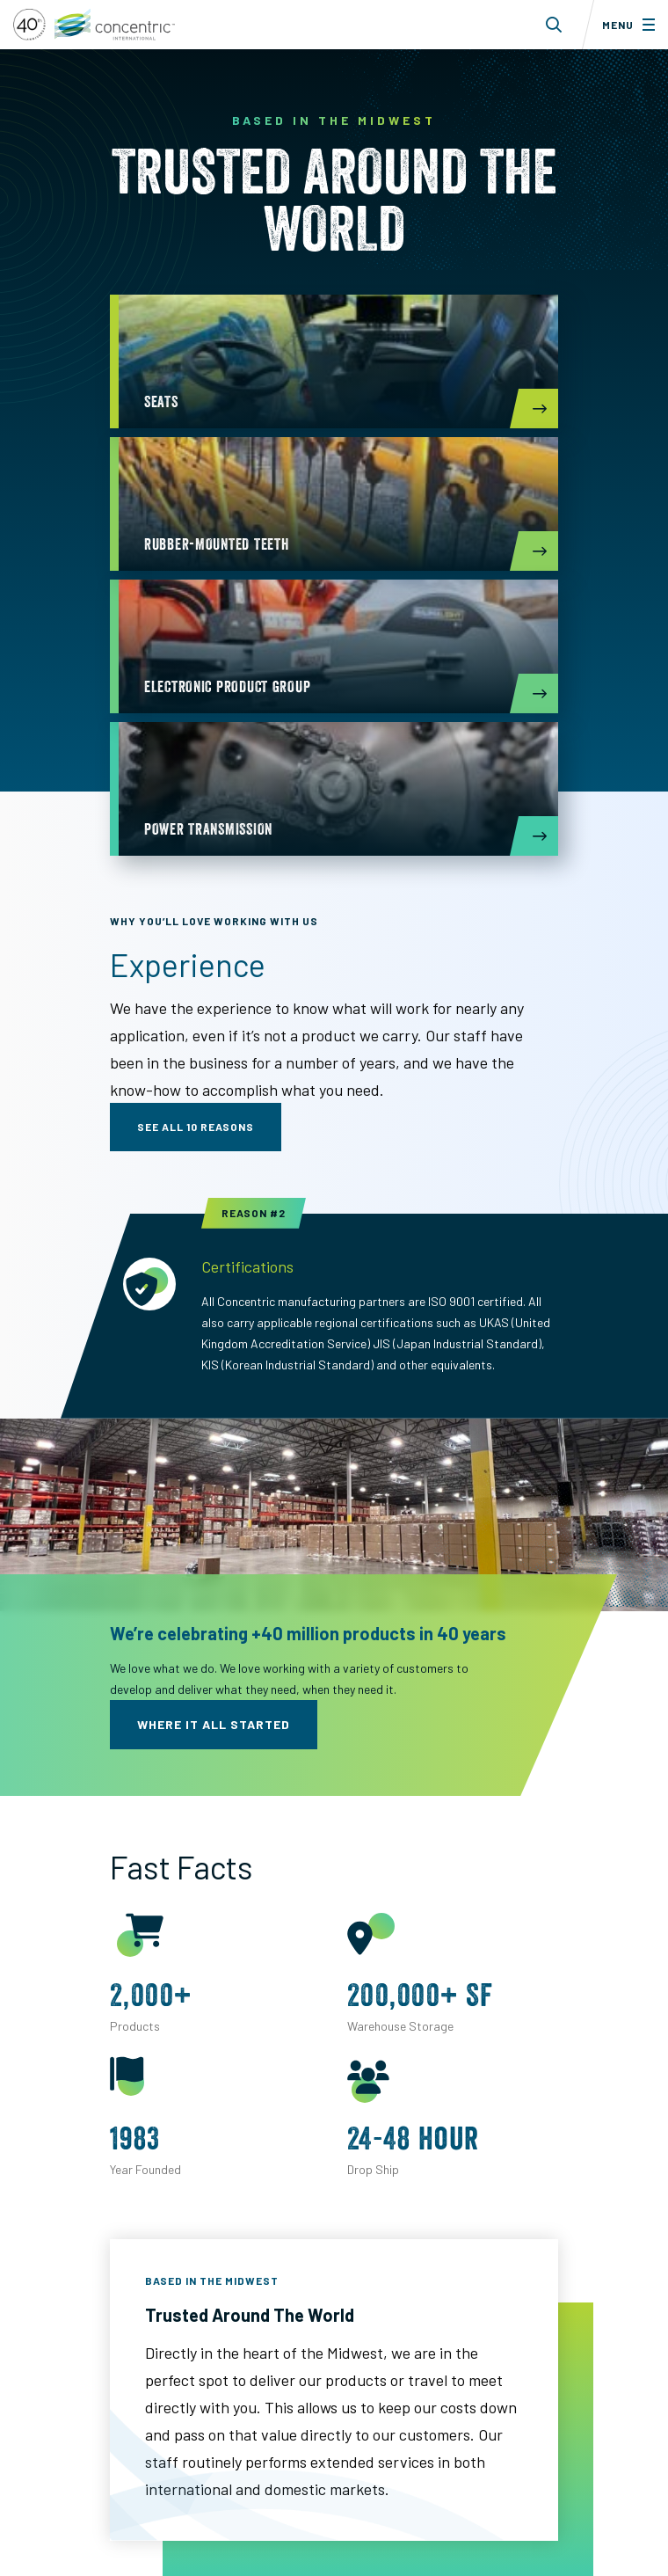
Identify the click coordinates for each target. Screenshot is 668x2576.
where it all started (213, 1724)
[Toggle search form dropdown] (554, 24)
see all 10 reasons (195, 1126)
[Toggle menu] (625, 24)
